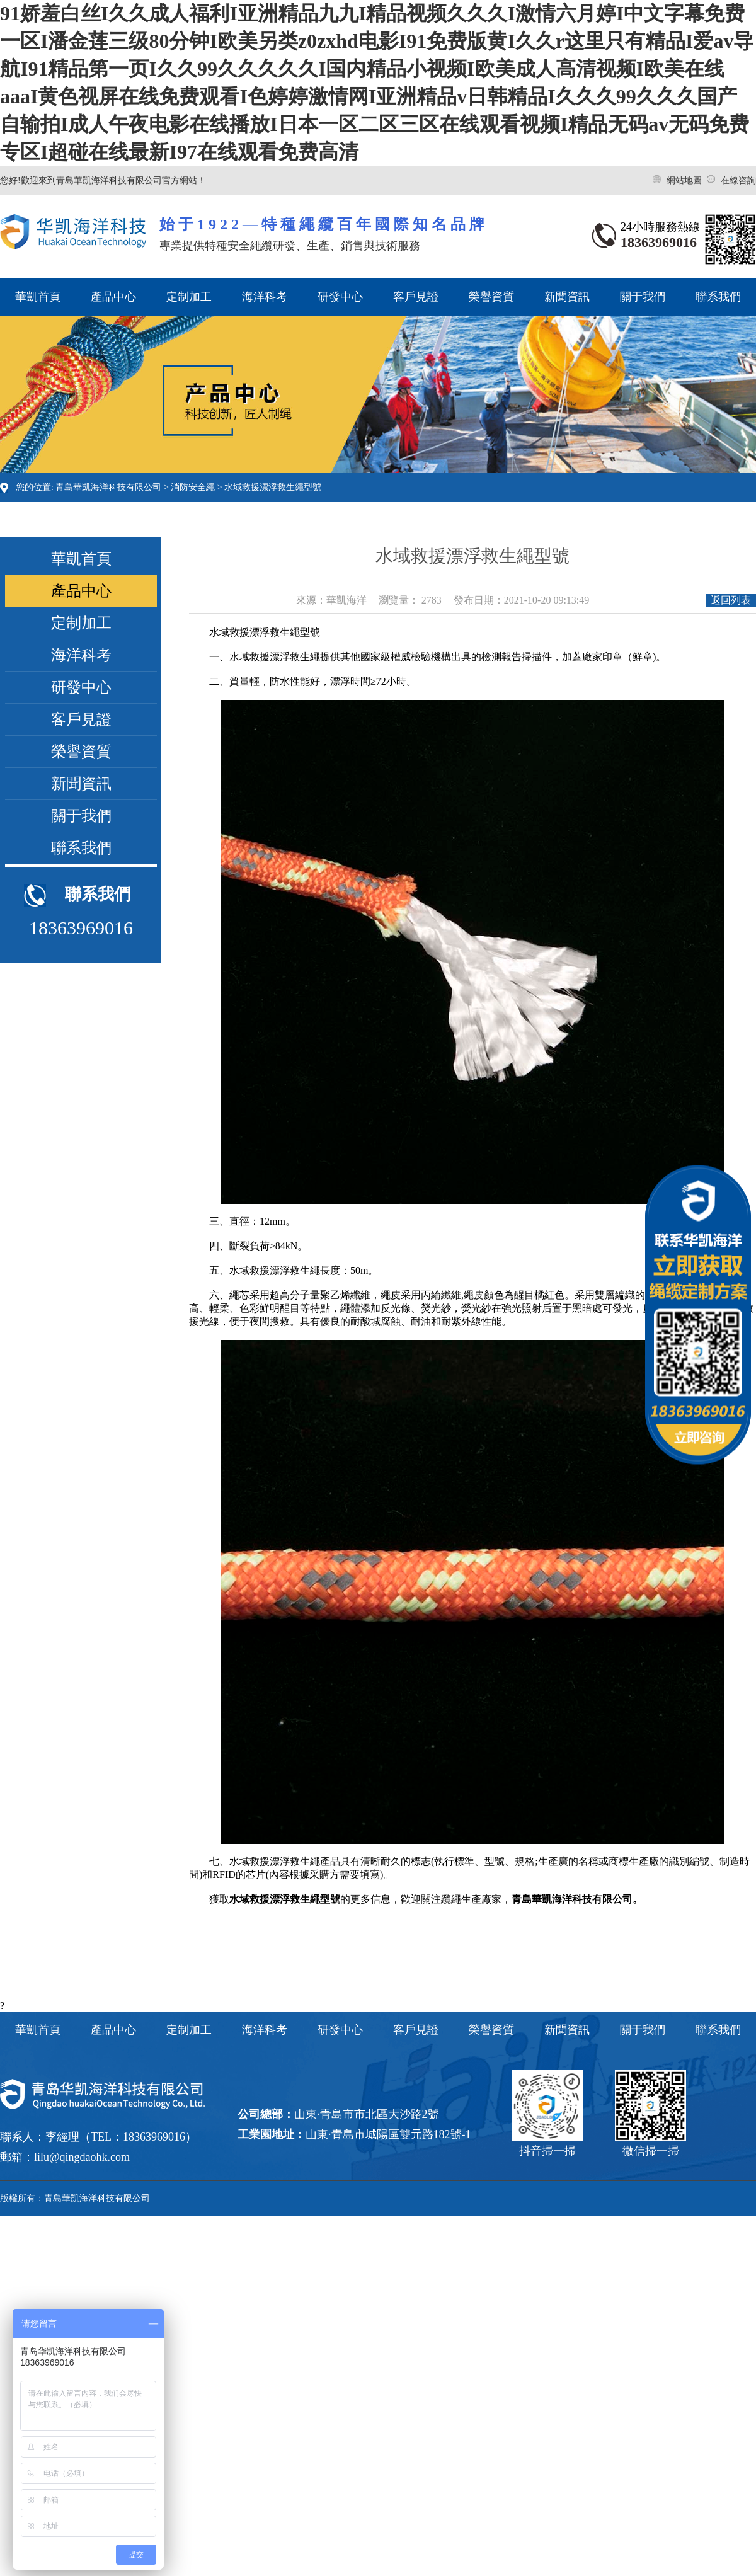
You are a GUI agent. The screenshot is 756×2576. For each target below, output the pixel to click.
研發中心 (340, 296)
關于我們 (642, 296)
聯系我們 (718, 296)
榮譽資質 (491, 296)
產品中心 (113, 296)
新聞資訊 (567, 296)
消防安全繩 (193, 487)
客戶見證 (415, 296)
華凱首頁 (37, 296)
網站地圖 (685, 180)
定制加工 (189, 296)
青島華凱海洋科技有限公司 (108, 487)
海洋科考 (264, 296)
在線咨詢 (738, 180)
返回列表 (731, 600)
